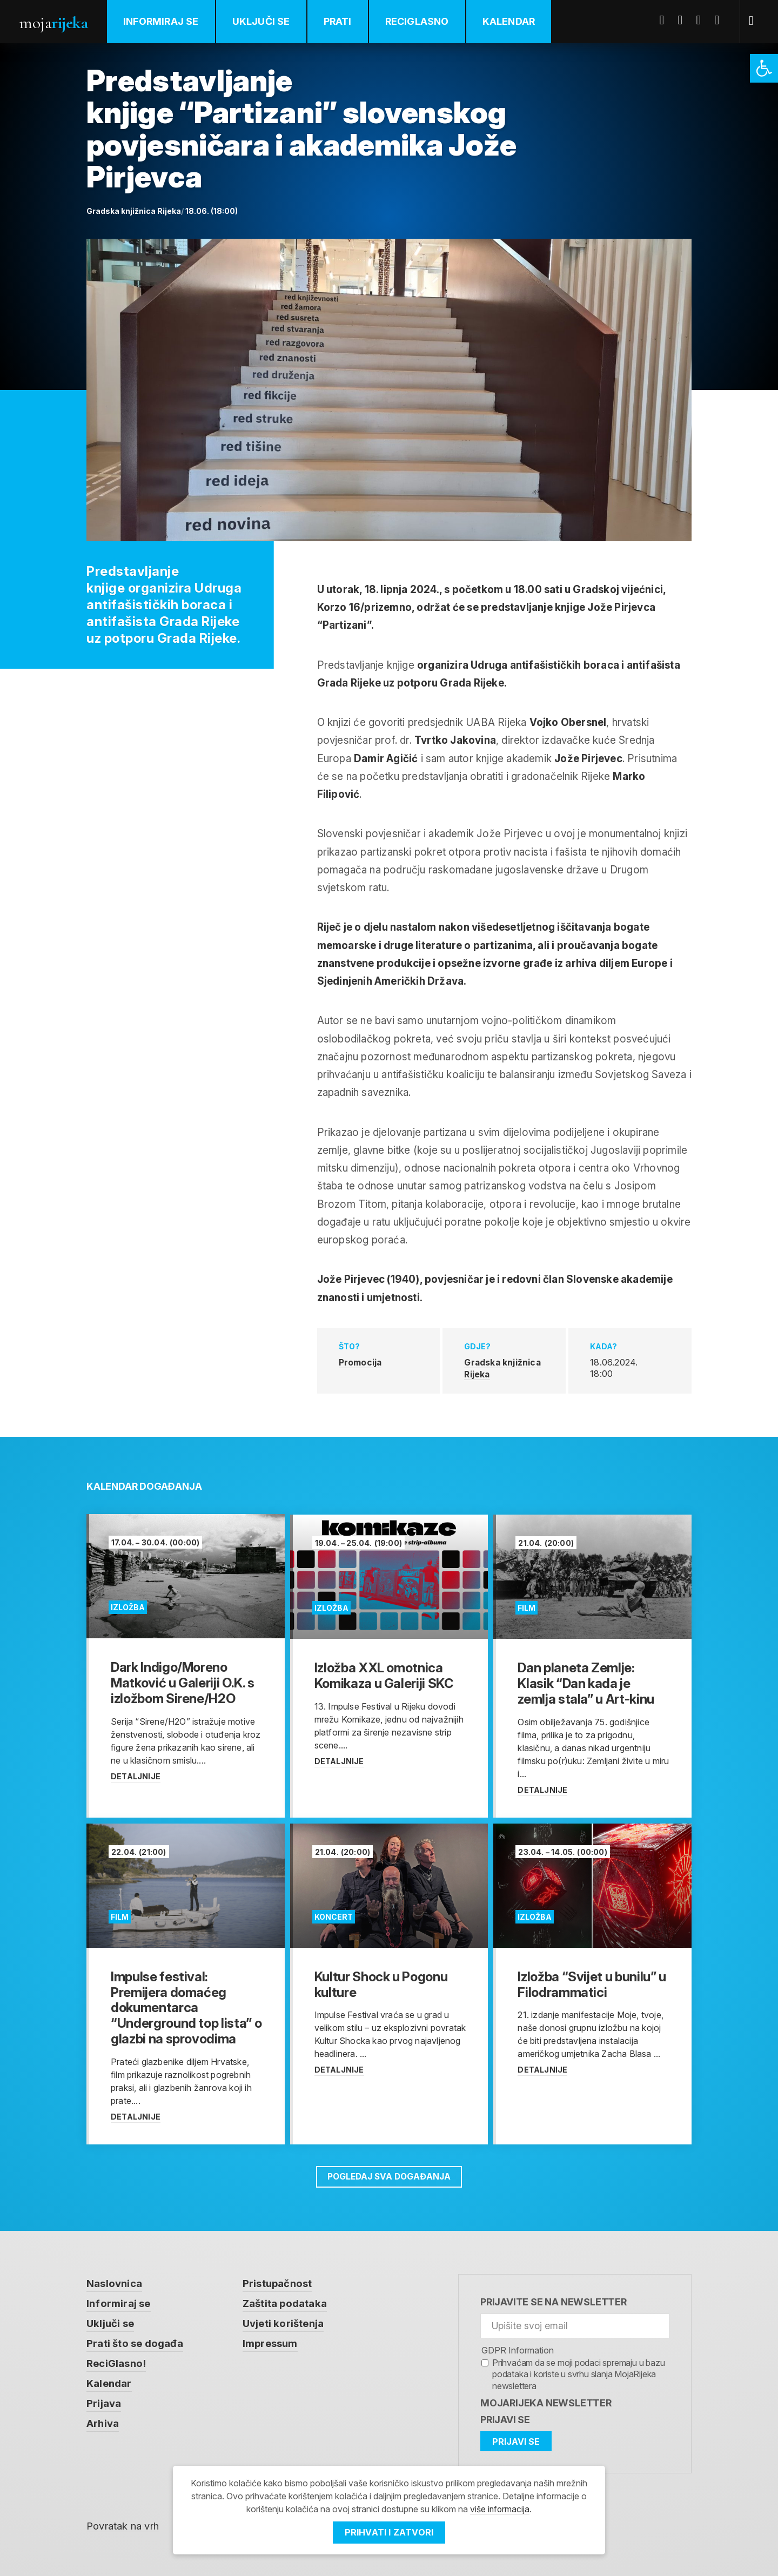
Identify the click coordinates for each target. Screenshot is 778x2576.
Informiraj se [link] (162, 21)
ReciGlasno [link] (418, 21)
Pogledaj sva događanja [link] (389, 2175)
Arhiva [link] (102, 2424)
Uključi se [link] (262, 21)
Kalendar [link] (510, 21)
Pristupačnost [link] (278, 2282)
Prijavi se (505, 2418)
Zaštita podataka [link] (285, 2302)
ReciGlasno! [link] (116, 2363)
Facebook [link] (666, 20)
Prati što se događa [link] (134, 2343)
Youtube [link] (702, 20)
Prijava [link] (103, 2404)
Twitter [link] (684, 20)
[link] (764, 68)
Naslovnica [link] (114, 2282)
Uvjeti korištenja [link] (283, 2323)
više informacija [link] (500, 2509)
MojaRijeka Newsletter (546, 2401)
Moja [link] (54, 22)
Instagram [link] (721, 20)
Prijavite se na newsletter (553, 2300)
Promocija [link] (361, 1362)
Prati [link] (339, 21)
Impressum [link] (270, 2343)
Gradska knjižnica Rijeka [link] (503, 1368)
